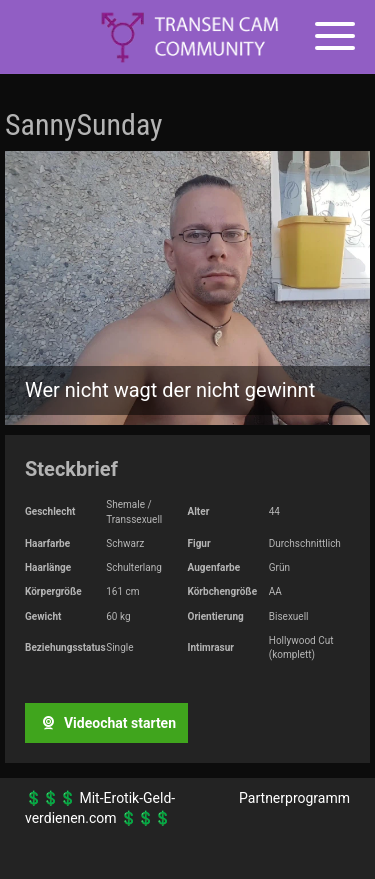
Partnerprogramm (294, 798)
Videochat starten (106, 723)
